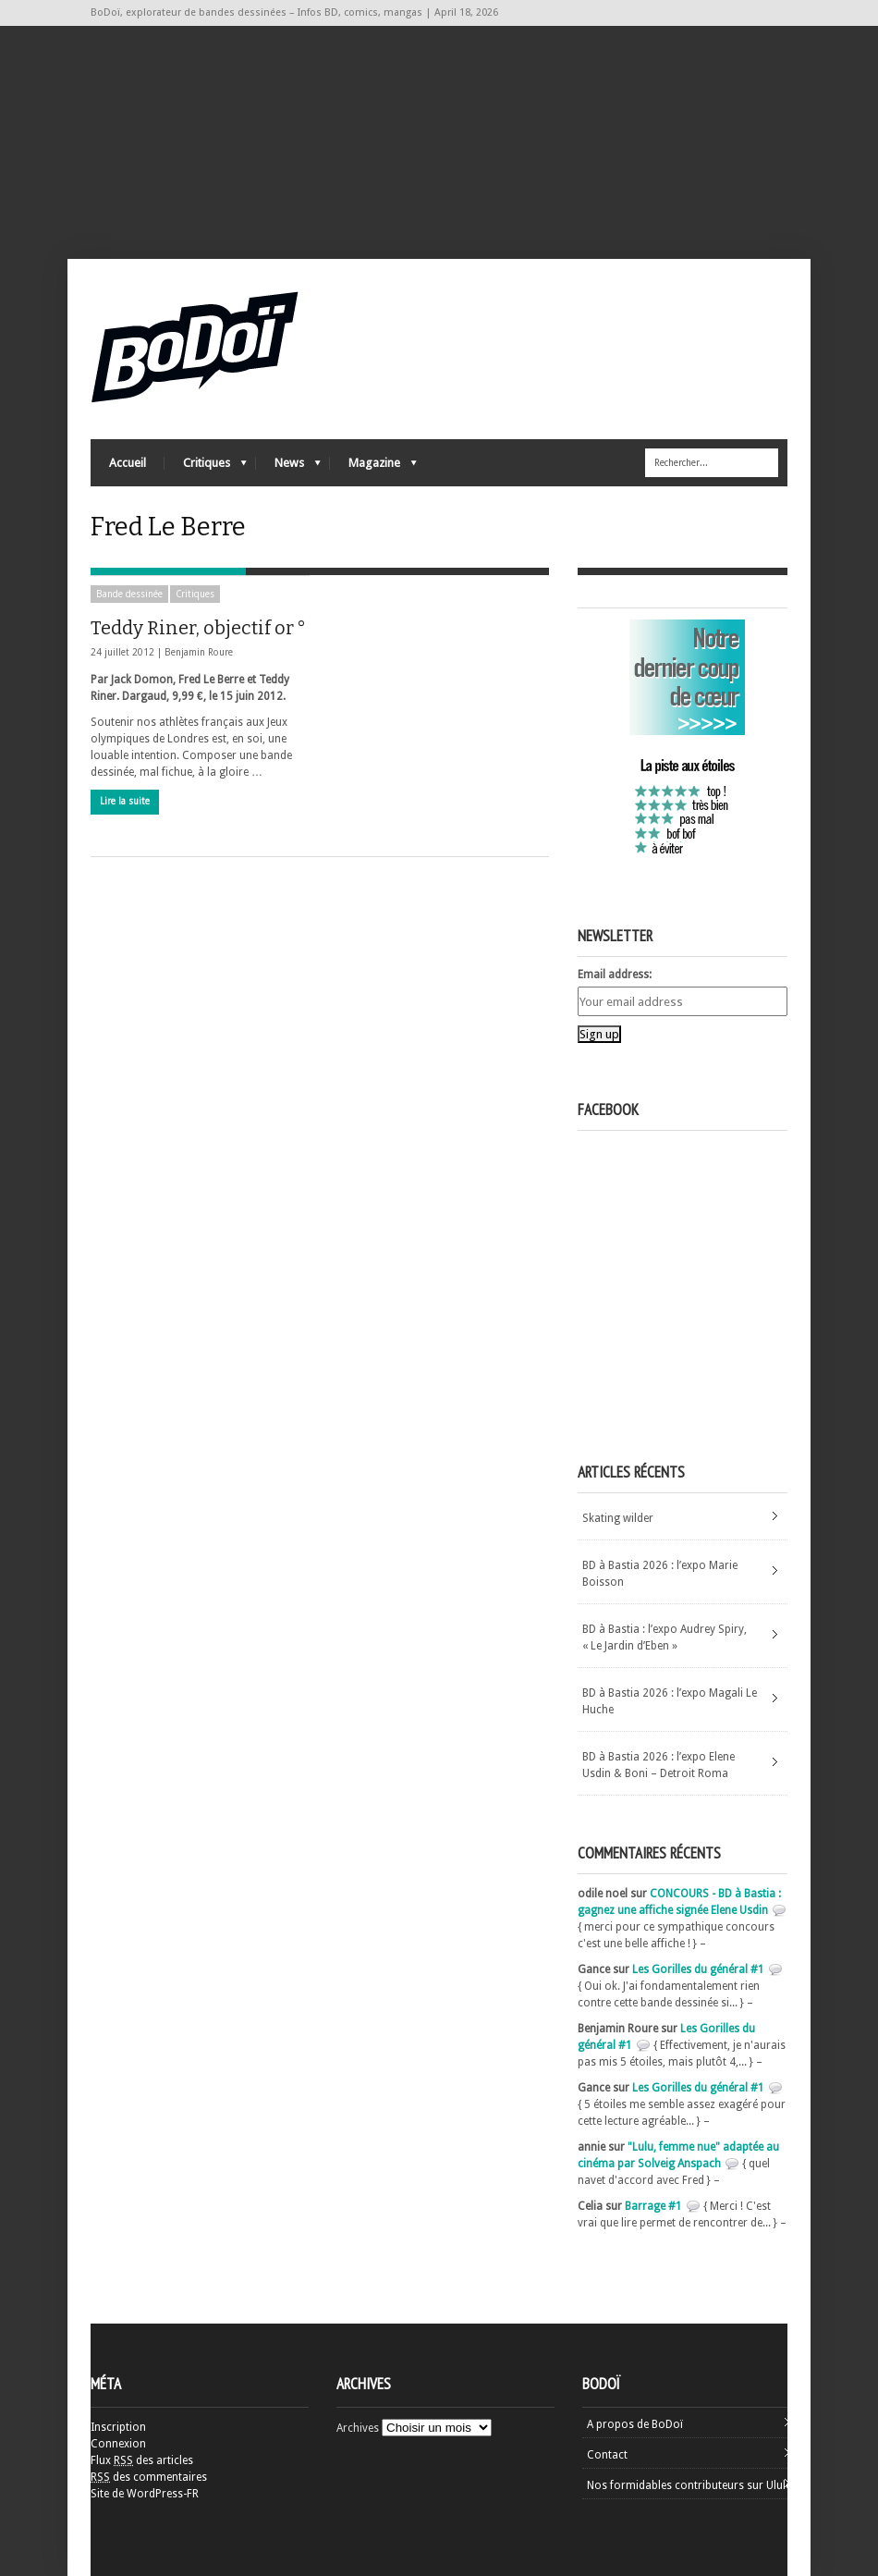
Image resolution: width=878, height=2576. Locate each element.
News (288, 467)
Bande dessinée (129, 594)
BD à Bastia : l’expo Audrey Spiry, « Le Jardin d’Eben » (664, 1637)
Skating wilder (617, 1518)
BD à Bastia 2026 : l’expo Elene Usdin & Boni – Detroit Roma (658, 1765)
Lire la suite (125, 801)
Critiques (206, 467)
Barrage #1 (653, 2206)
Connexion (118, 2443)
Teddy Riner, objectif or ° (198, 628)
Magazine (373, 467)
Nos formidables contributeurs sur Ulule (689, 2485)
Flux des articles (142, 2460)
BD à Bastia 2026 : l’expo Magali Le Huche (669, 1701)
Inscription (118, 2427)
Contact (607, 2454)
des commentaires (149, 2477)
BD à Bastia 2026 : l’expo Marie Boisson (660, 1574)
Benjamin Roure (199, 652)
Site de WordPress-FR (145, 2493)
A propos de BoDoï (635, 2424)
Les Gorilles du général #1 (698, 1969)
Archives (357, 2428)
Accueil (127, 463)
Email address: (615, 974)
